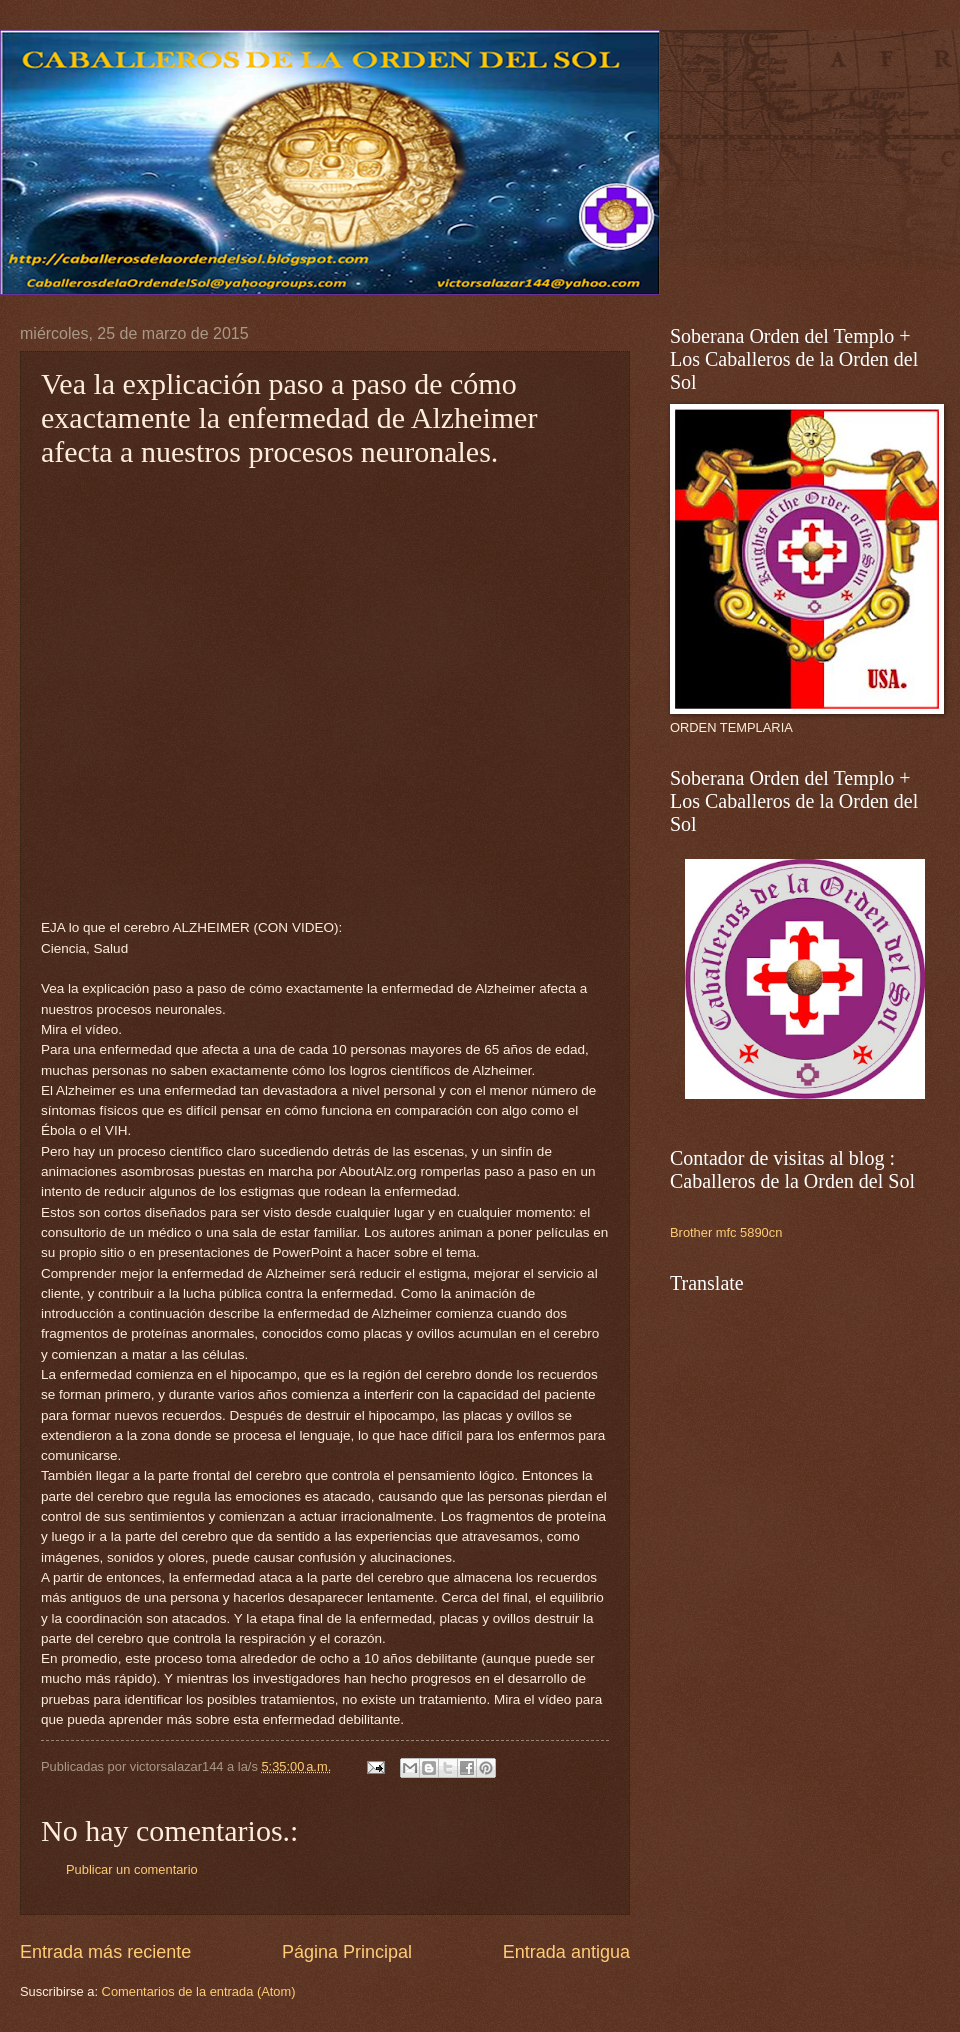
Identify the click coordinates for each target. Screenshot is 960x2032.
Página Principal (347, 1952)
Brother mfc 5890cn (726, 1232)
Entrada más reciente (105, 1952)
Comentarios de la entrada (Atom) (199, 1991)
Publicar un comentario (132, 1869)
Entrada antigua (566, 1952)
